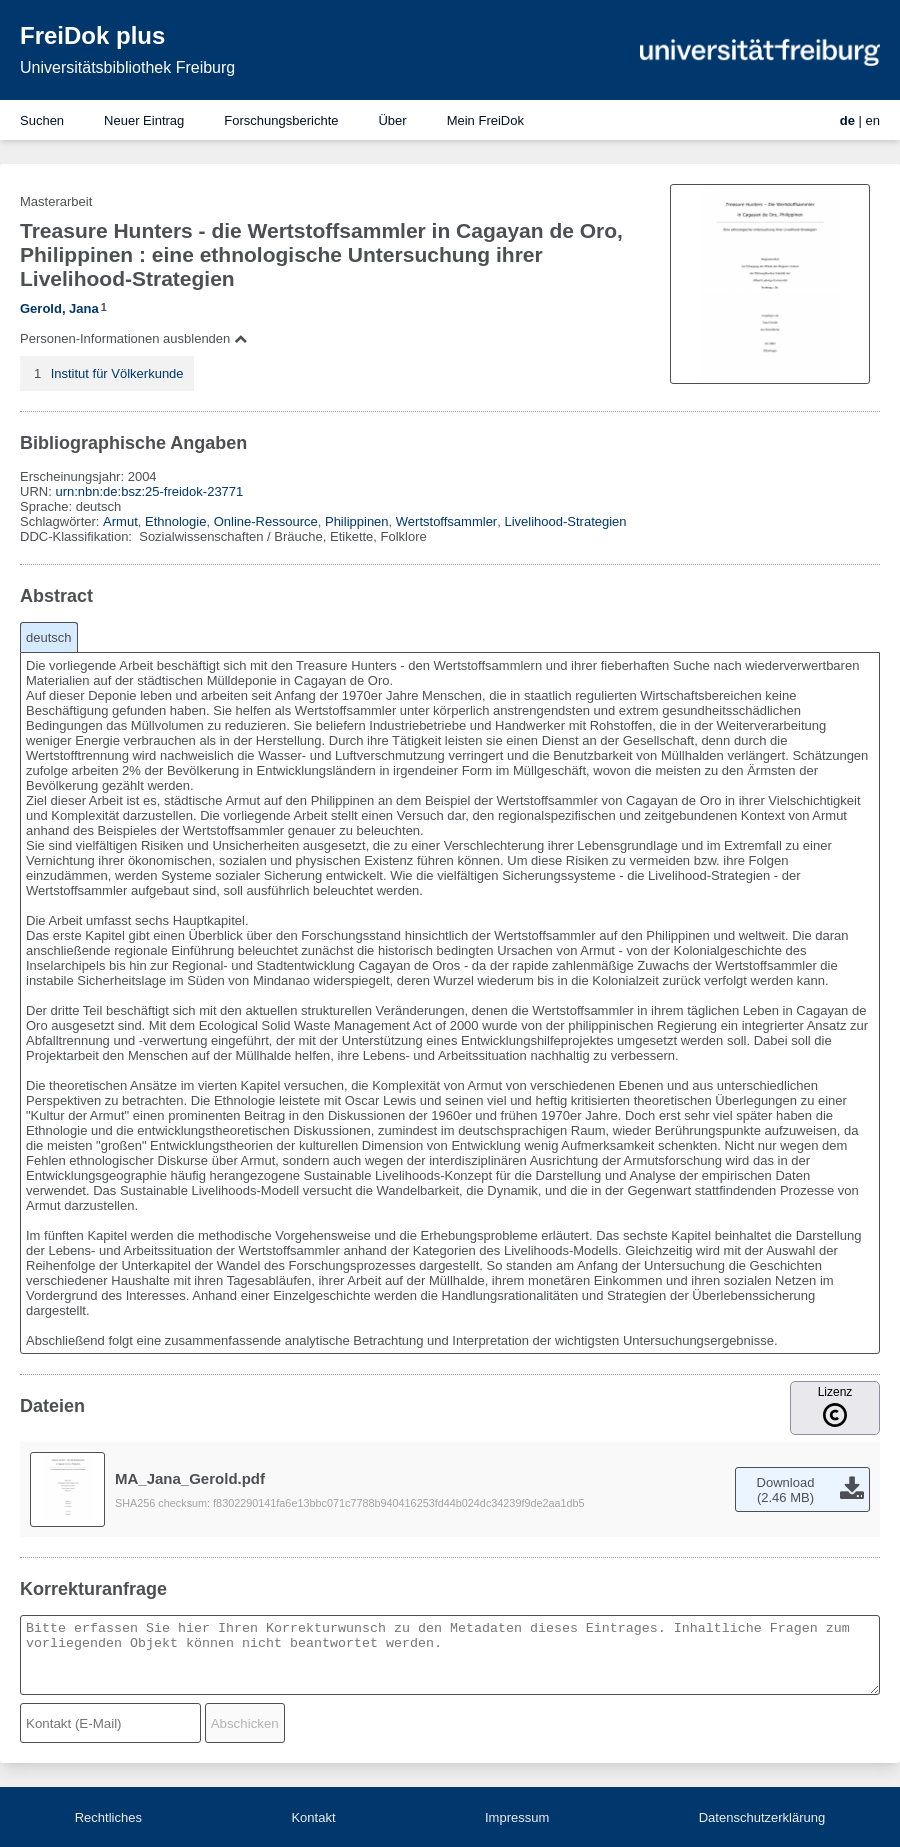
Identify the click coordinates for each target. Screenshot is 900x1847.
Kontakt (313, 1817)
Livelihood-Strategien (565, 521)
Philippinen (357, 521)
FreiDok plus (92, 35)
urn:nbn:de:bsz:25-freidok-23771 (149, 491)
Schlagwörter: (61, 521)
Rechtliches (108, 1817)
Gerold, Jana (59, 308)
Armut (120, 521)
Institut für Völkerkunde (117, 373)
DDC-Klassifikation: (78, 536)
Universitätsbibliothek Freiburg (127, 67)
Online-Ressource (266, 521)
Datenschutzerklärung (762, 1817)
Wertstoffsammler (446, 521)
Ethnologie (175, 521)
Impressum (517, 1817)
